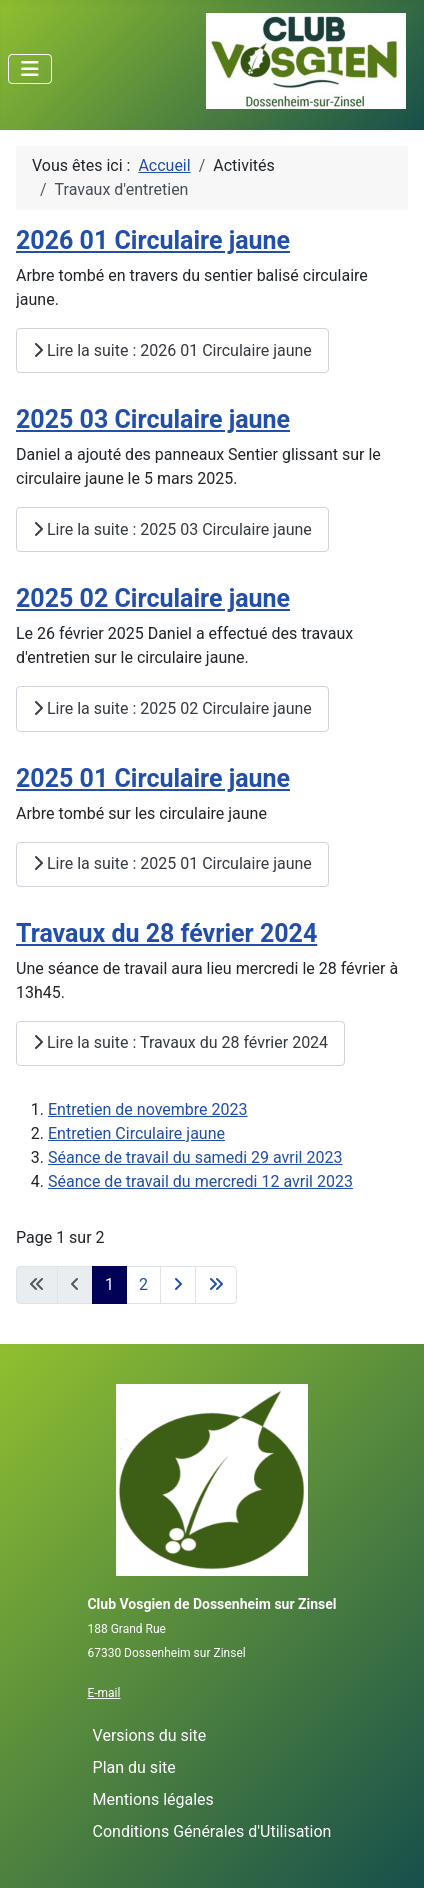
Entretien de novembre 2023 (148, 1109)
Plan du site (134, 1767)
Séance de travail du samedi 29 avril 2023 (195, 1157)
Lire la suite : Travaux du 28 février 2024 (180, 1042)
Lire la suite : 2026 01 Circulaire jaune (172, 350)
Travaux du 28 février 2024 (166, 933)
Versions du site (150, 1735)
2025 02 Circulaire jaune (153, 598)
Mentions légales (153, 1799)
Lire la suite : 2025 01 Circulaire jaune (172, 863)
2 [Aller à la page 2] (143, 1284)
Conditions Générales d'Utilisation (212, 1831)
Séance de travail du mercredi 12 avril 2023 (200, 1181)
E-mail (103, 1693)
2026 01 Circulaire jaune (153, 240)
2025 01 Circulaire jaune (153, 778)
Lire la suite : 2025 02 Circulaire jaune (172, 708)
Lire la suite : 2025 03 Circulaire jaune (172, 529)
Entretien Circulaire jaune (136, 1133)
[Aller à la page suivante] (178, 1285)
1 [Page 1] (109, 1284)
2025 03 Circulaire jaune (153, 419)
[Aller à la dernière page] (216, 1285)
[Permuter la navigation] (30, 69)
